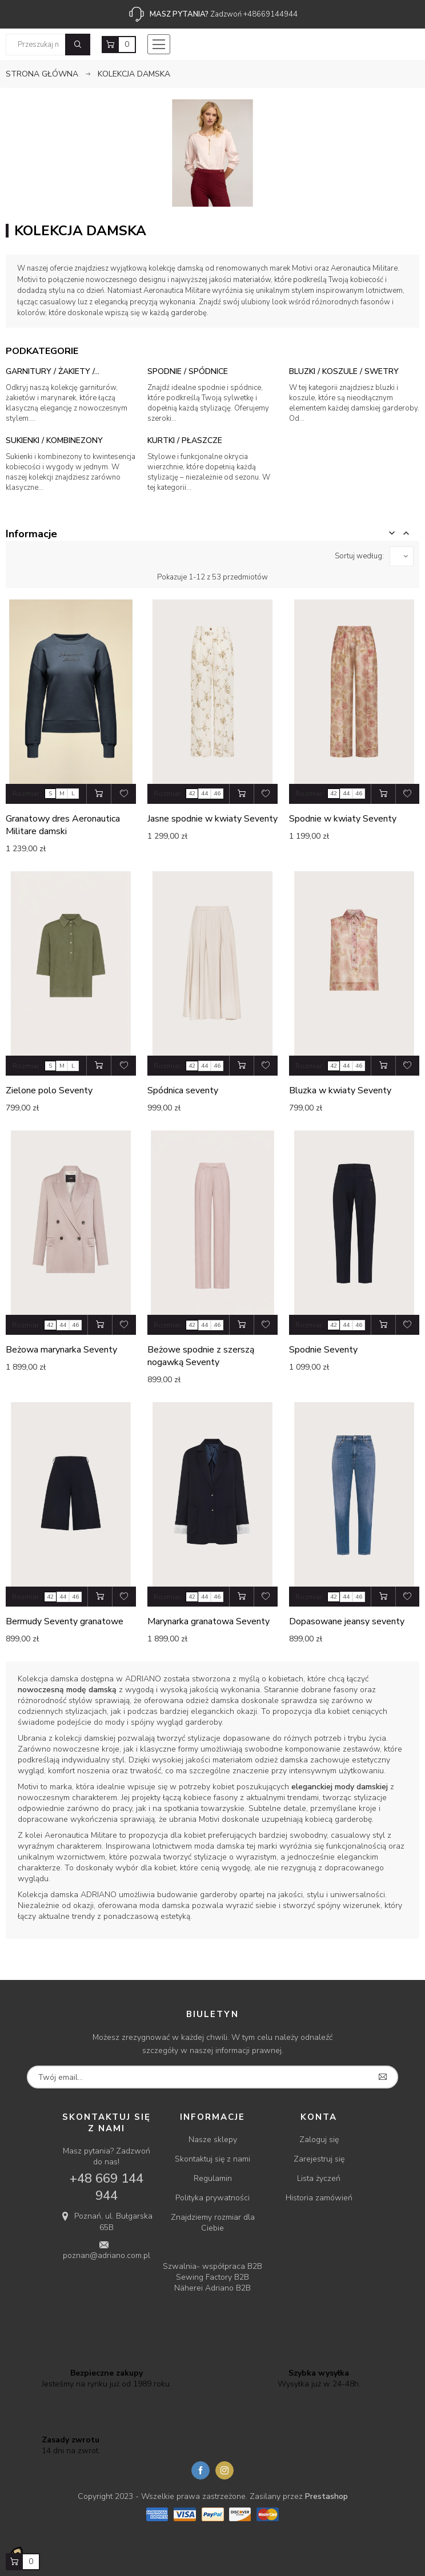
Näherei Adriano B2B (212, 2288)
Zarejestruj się (319, 2159)
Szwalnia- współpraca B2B (212, 2266)
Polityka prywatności (212, 2197)
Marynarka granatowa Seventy (208, 1621)
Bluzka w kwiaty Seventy (340, 1090)
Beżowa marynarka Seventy (61, 1349)
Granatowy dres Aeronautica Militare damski (63, 825)
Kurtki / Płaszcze (184, 440)
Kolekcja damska (48, 1678)
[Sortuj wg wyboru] (402, 556)
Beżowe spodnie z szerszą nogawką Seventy (200, 1355)
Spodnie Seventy (323, 1349)
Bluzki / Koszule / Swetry (344, 371)
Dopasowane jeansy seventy (346, 1621)
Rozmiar (26, 793)
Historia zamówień (319, 2197)
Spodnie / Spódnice (187, 371)
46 (217, 794)
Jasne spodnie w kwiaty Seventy (212, 818)
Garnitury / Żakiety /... (52, 371)
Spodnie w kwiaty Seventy (342, 818)
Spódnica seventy (182, 1090)
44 (204, 794)
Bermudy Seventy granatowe (64, 1621)
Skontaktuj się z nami (212, 2159)
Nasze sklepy (213, 2139)
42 (192, 794)
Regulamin (213, 2178)
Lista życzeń (318, 2178)
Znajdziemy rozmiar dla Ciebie (213, 2222)
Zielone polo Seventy (49, 1090)
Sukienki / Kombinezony (54, 440)
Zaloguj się (319, 2139)
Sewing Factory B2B (212, 2277)
